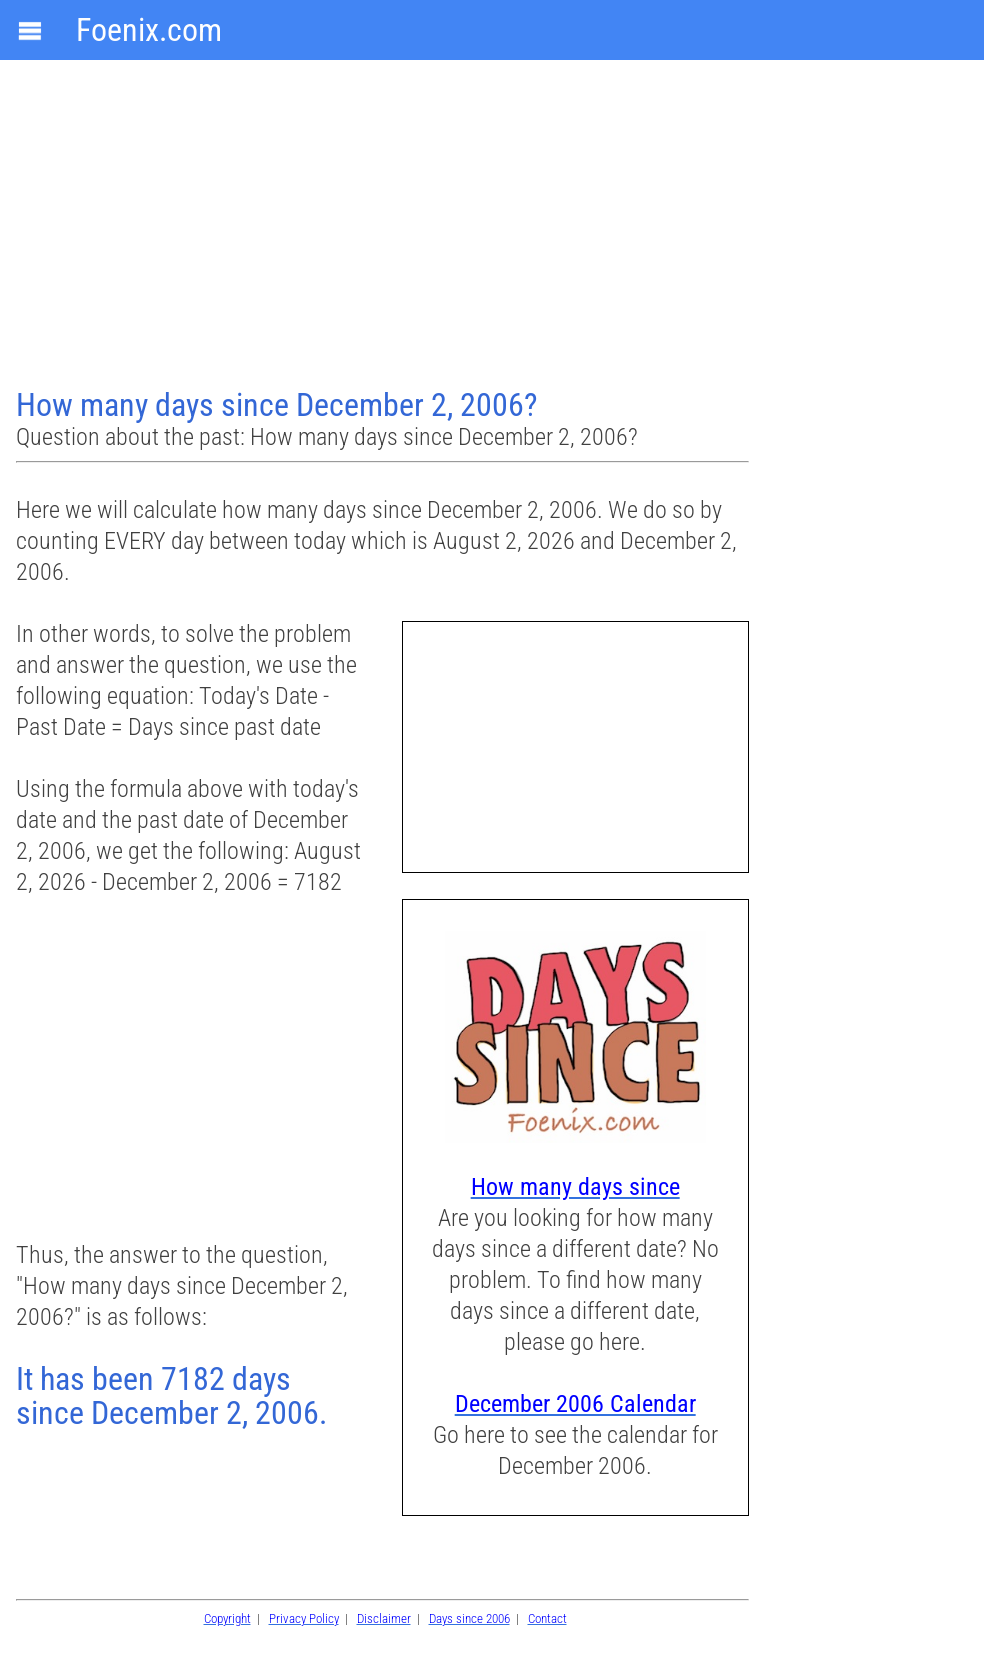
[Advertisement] (385, 226)
